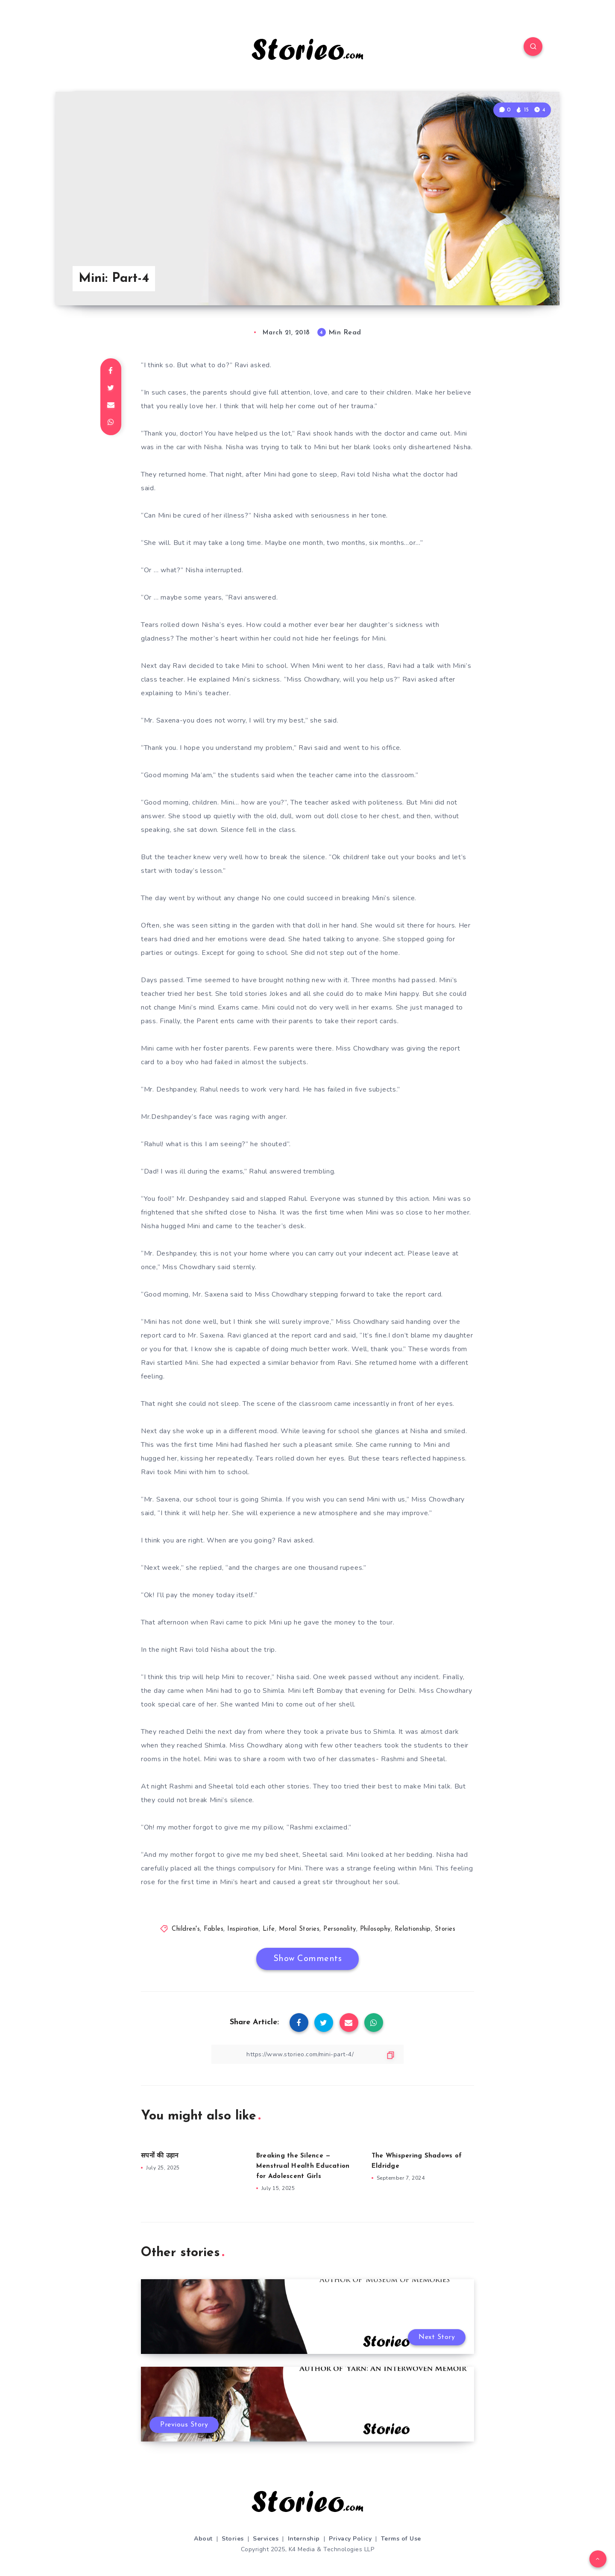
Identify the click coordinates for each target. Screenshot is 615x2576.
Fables (213, 1929)
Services (265, 2539)
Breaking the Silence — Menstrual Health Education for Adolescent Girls (303, 2166)
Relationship (413, 1929)
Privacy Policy (350, 2539)
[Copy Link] (307, 2054)
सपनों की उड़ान (159, 2156)
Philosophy (375, 1929)
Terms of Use (401, 2539)
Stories (445, 1929)
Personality (339, 1929)
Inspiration (243, 1929)
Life (269, 1929)
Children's (186, 1929)
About (203, 2539)
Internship (304, 2539)
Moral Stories (299, 1929)
